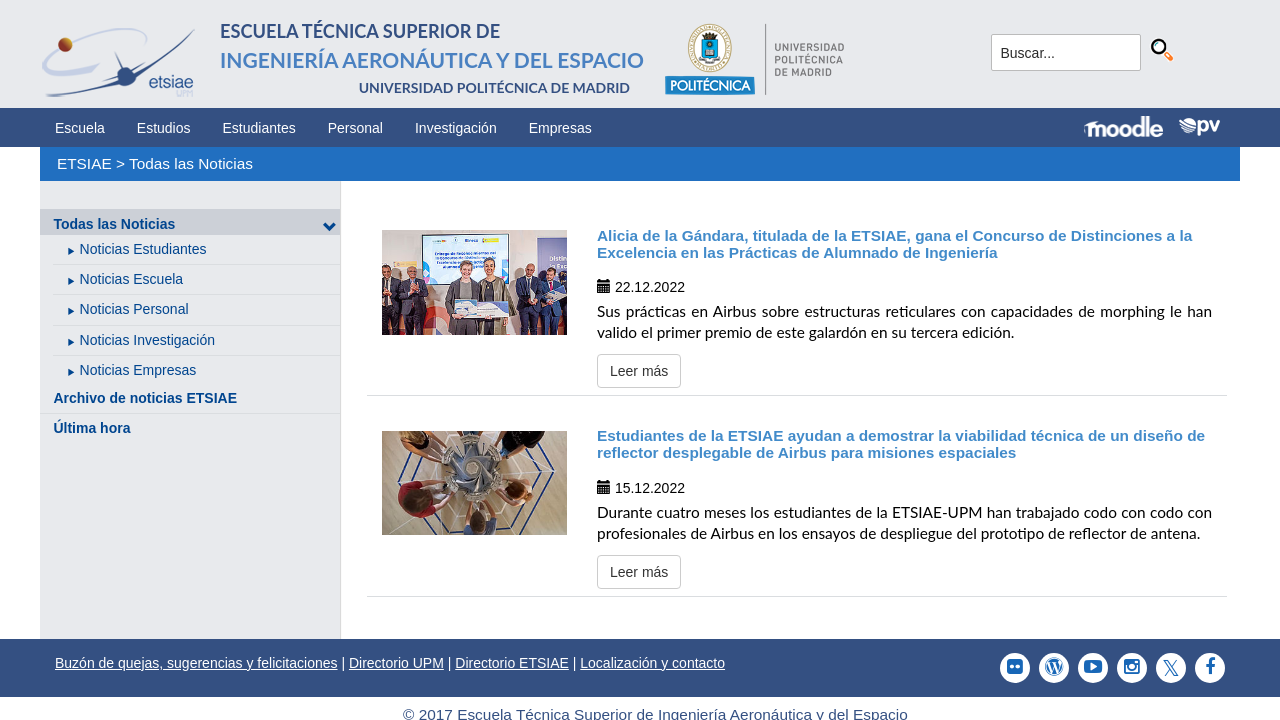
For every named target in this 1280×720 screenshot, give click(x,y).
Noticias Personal (134, 309)
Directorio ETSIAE (512, 663)
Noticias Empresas (138, 370)
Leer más (639, 371)
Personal (355, 128)
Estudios (164, 128)
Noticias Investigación (147, 340)
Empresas (560, 128)
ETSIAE (84, 163)
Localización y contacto (652, 663)
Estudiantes (259, 128)
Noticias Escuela (132, 279)
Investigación (456, 128)
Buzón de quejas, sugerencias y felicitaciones (196, 663)
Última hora (91, 428)
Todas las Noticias (191, 163)
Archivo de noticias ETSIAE (145, 398)
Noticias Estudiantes (143, 249)
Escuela (80, 128)
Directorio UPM (396, 663)
